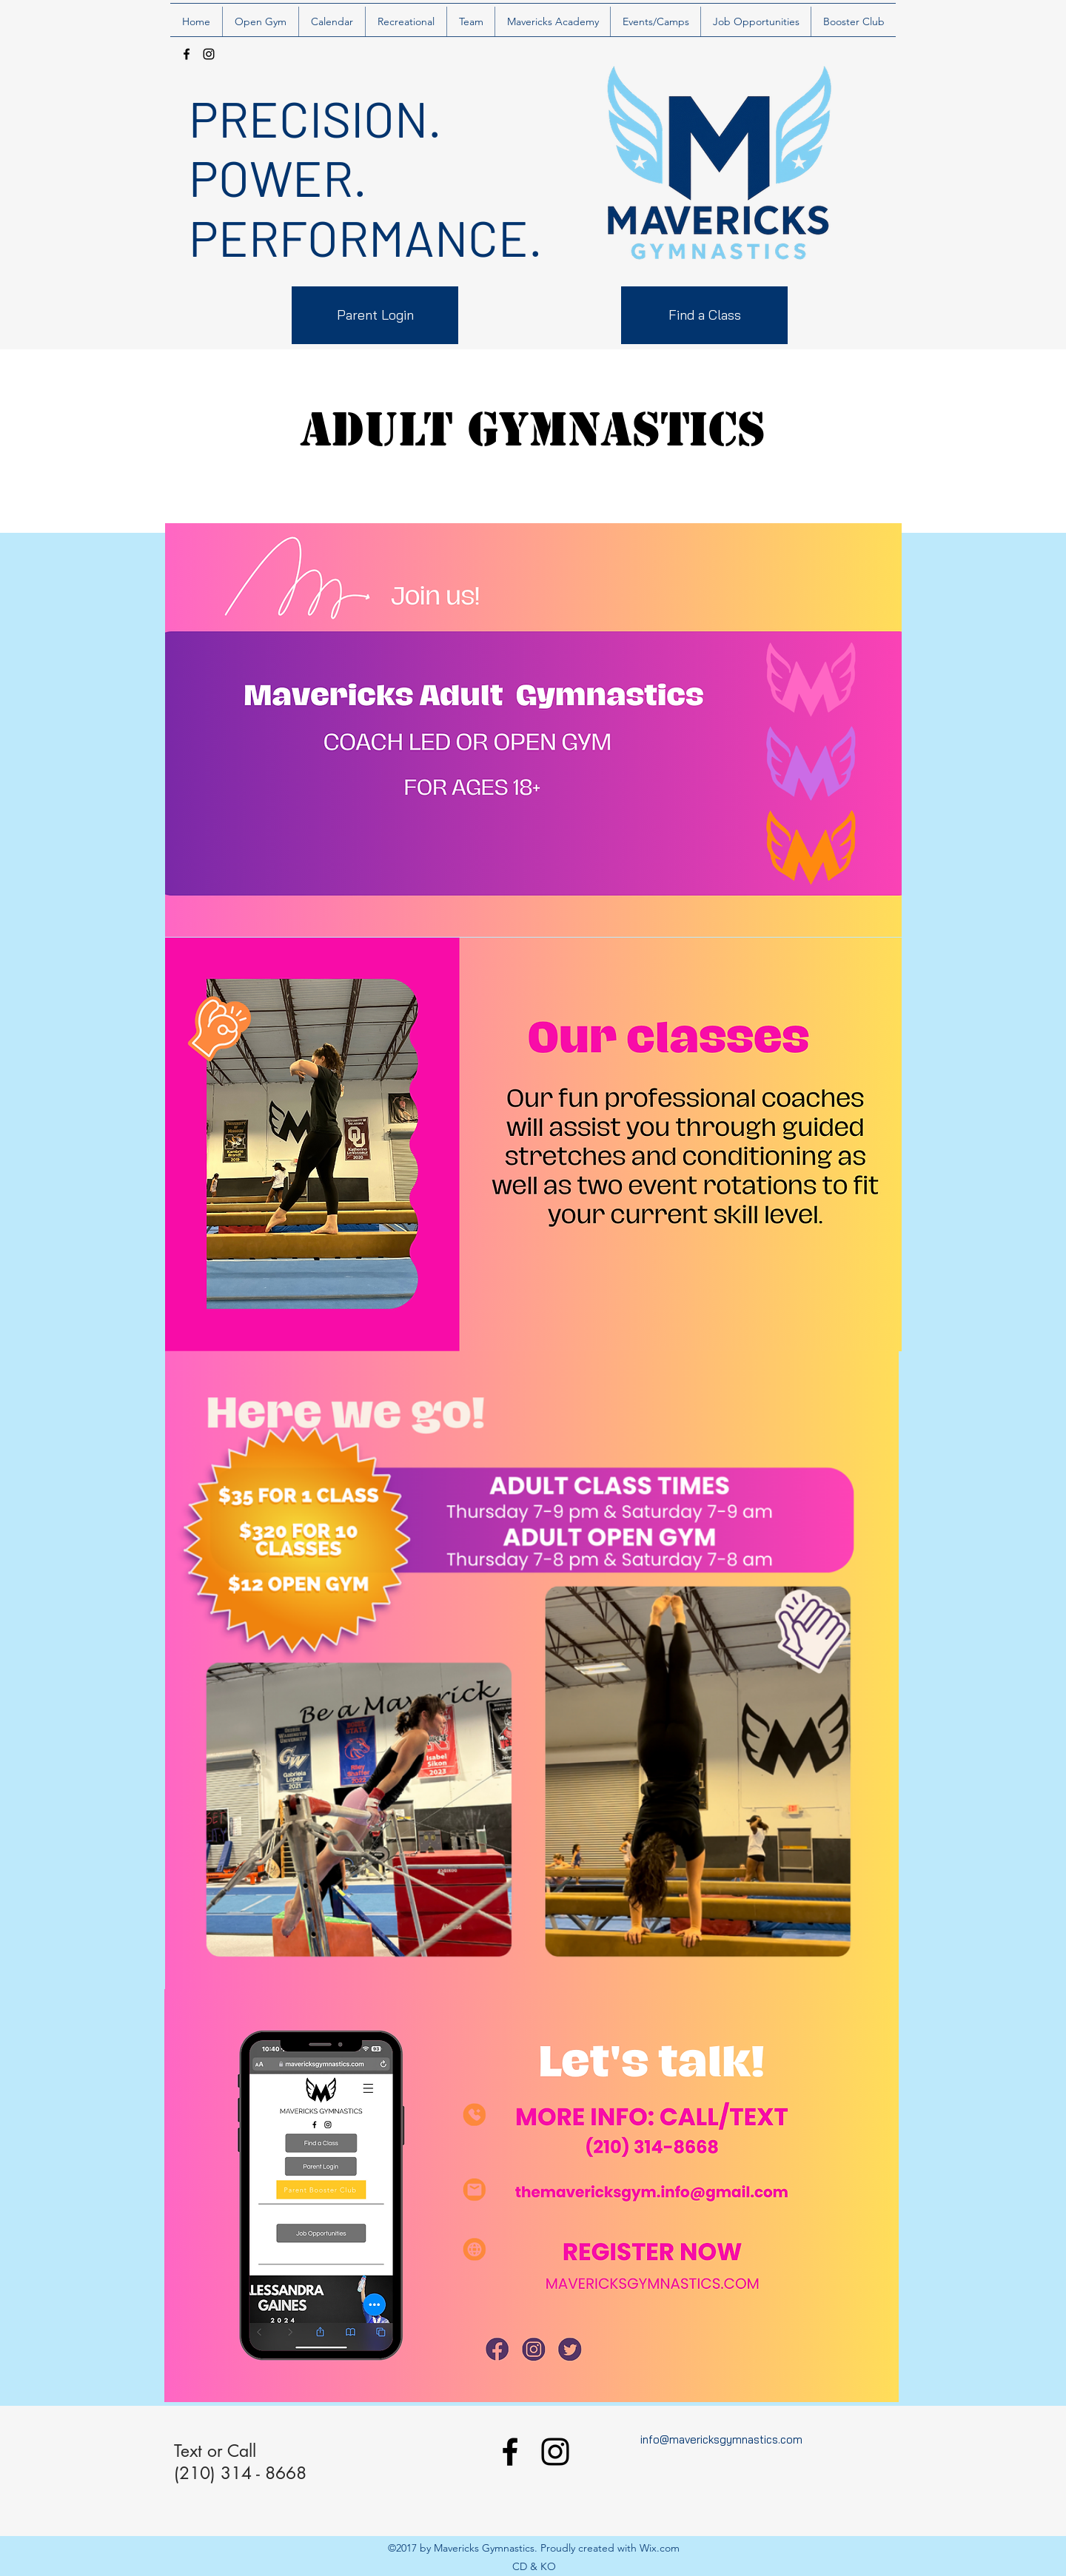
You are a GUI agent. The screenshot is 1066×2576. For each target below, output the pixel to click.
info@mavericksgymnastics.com (721, 2439)
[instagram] (208, 54)
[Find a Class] (704, 315)
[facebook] (186, 54)
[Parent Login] (375, 315)
